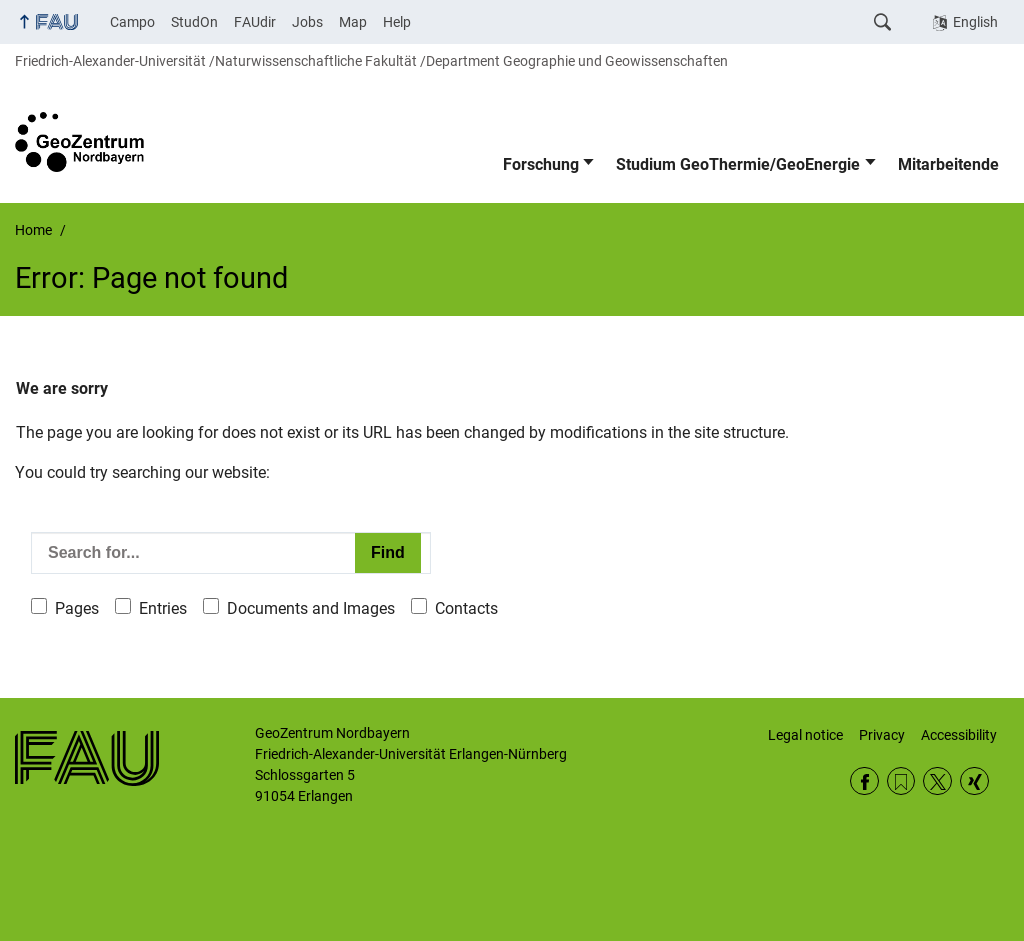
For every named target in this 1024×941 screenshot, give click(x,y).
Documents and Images (311, 608)
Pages (77, 608)
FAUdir (255, 22)
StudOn (194, 22)
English (975, 22)
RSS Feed (901, 781)
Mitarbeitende (948, 164)
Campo (132, 22)
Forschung (541, 164)
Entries (163, 608)
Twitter (937, 781)
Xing (974, 781)
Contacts (466, 608)
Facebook (864, 781)
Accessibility (959, 735)
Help (397, 22)
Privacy (882, 735)
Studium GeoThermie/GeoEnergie (738, 164)
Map (353, 22)
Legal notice (805, 735)
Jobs (307, 22)
